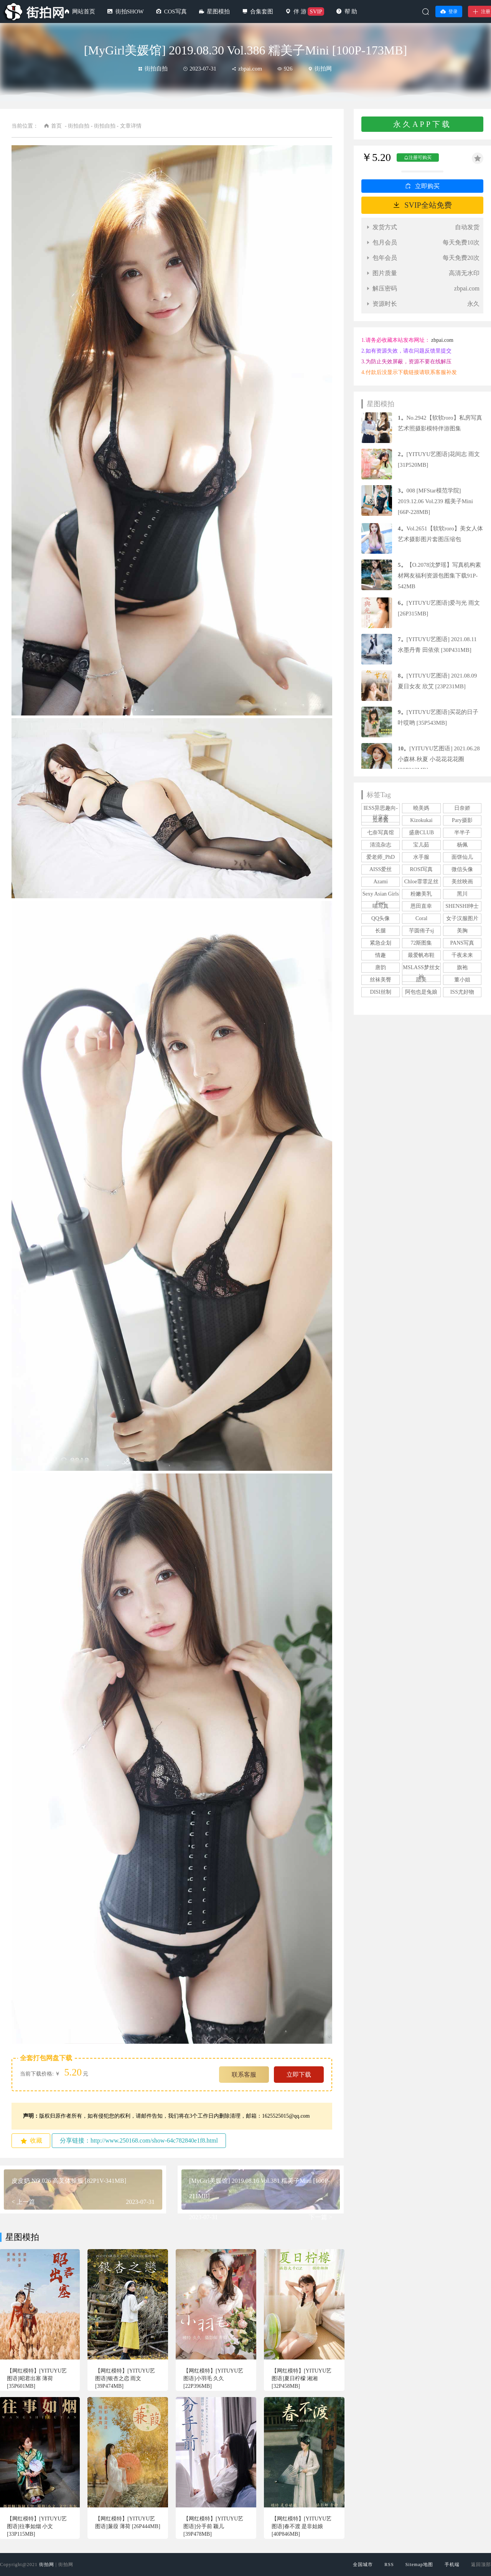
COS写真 (175, 11)
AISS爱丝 (380, 869)
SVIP (316, 11)
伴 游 (299, 11)
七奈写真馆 (380, 832)
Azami (381, 881)
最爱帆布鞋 (421, 955)
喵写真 (380, 906)
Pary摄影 (462, 820)
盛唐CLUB (421, 832)
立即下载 (299, 2074)
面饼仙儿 (462, 857)
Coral (421, 918)
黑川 (462, 894)
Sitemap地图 (419, 2564)
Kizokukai (421, 820)
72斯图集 (421, 943)
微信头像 (462, 869)
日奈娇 (462, 808)
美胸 (462, 931)
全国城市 (363, 2564)
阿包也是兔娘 (421, 992)
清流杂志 (380, 845)
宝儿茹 (421, 845)
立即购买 (427, 186)
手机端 (452, 2564)
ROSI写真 (421, 869)
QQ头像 (380, 918)
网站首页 (83, 11)
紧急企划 (380, 943)
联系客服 (244, 2074)
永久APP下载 (422, 124)
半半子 (462, 832)
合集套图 (261, 11)
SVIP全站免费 (427, 205)
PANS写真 (462, 943)
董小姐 (462, 980)
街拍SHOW (129, 11)
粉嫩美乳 (421, 894)
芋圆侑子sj (421, 931)
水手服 (421, 857)
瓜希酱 (380, 820)
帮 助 (351, 11)
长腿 (380, 931)
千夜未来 (462, 955)
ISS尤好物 (462, 992)
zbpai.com (442, 340)
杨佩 (462, 845)
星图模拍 (218, 11)
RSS (389, 2564)
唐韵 (380, 967)
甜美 (421, 980)
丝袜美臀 (380, 980)
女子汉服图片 (462, 918)
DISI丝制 (380, 992)
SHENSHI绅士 (462, 906)
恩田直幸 (421, 906)
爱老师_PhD (380, 857)
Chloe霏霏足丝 (421, 881)
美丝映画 (462, 881)
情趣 (380, 955)
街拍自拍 (153, 69)
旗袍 (462, 967)
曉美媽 (421, 808)
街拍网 (46, 2564)
